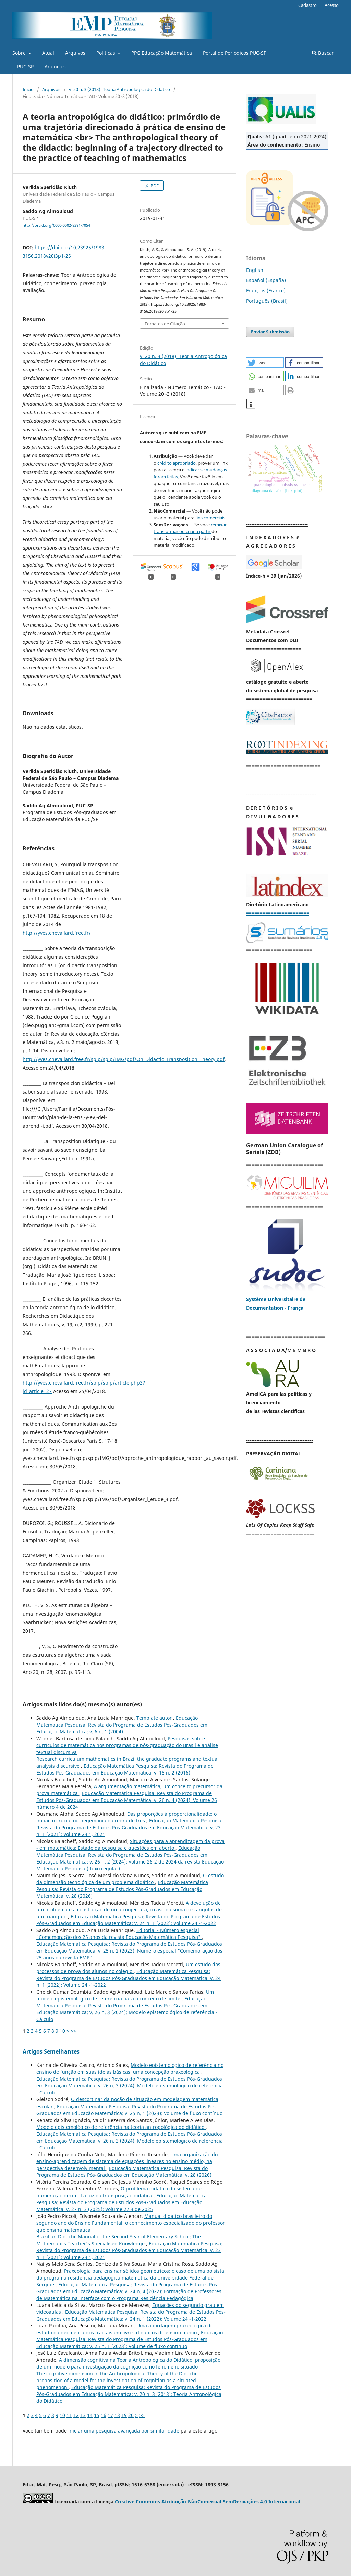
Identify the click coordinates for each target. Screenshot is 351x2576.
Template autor (154, 1718)
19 (124, 2415)
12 (76, 2415)
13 (83, 2415)
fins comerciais (210, 518)
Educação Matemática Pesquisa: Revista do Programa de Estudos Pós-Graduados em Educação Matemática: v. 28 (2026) (122, 1889)
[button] (265, 362)
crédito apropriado (176, 463)
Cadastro (307, 5)
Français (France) (266, 290)
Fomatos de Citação (165, 323)
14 (90, 2415)
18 (117, 2415)
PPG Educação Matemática (161, 53)
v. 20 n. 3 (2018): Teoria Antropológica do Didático (119, 89)
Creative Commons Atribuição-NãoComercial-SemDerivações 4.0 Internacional (207, 2501)
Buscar (323, 53)
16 (103, 2415)
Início (28, 89)
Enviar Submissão (270, 332)
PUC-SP (25, 66)
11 (69, 2415)
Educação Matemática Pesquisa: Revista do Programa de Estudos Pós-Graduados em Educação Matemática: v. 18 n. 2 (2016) (125, 1769)
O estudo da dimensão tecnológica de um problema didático (130, 1878)
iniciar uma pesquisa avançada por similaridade (123, 2430)
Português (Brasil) (267, 301)
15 (96, 2415)
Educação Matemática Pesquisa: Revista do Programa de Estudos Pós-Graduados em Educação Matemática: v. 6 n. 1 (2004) (121, 1725)
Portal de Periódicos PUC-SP (234, 53)
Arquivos (75, 53)
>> (73, 2031)
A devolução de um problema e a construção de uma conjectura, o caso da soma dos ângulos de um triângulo (129, 1909)
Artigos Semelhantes (51, 2051)
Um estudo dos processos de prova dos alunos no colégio (128, 1967)
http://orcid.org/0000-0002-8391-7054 (56, 225)
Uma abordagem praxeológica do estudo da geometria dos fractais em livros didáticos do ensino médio (124, 2329)
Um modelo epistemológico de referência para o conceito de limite (125, 1995)
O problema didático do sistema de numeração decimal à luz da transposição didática (119, 2192)
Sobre (19, 53)
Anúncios (55, 66)
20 (131, 2415)
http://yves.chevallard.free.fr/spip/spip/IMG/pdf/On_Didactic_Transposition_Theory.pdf (124, 1059)
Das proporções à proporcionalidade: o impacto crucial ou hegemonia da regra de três (126, 1817)
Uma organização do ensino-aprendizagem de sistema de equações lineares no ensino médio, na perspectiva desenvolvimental (127, 2161)
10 (62, 2031)
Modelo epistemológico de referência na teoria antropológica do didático (121, 2127)
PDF (154, 185)
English (254, 270)
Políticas (106, 53)
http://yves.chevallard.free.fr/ (57, 933)
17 (110, 2415)
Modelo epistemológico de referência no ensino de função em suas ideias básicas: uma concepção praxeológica (129, 2068)
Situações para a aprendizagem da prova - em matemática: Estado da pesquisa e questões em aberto (130, 1844)
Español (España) (266, 280)
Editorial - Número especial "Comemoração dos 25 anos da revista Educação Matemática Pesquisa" (119, 1933)
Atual (48, 53)
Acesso (332, 5)
